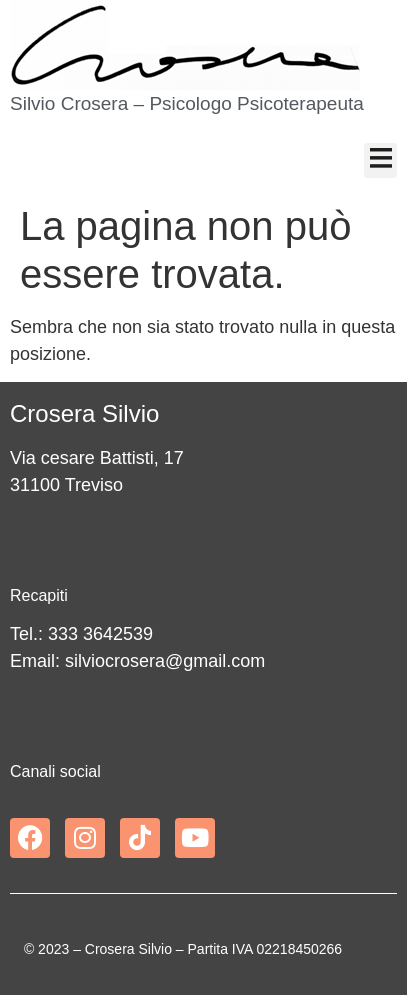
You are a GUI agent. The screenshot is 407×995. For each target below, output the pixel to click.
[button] (380, 160)
